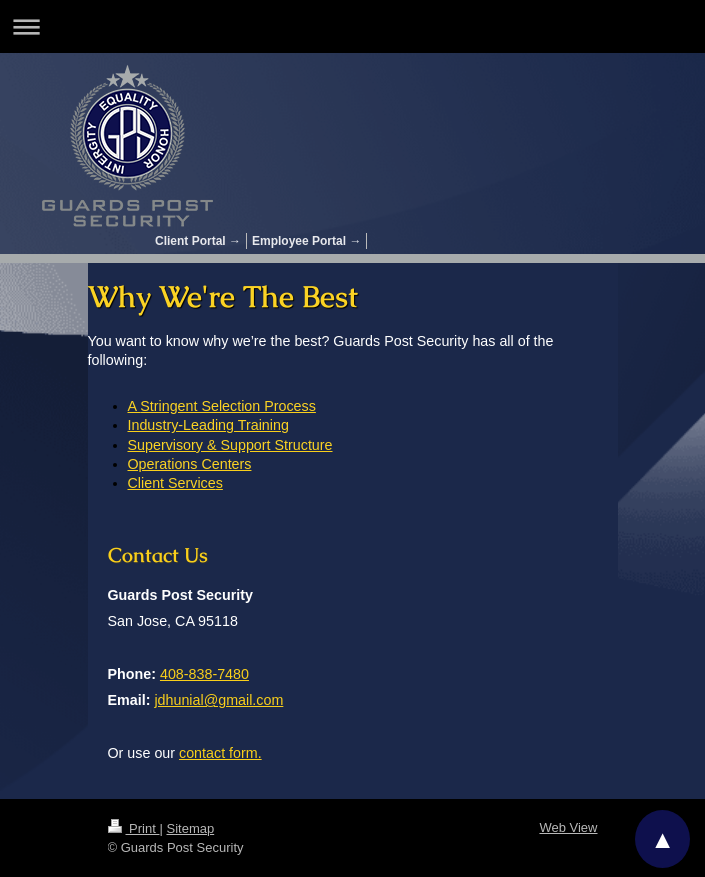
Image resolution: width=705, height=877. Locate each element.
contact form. (220, 753)
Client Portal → (198, 241)
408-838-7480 (204, 674)
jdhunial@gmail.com (218, 700)
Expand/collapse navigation (352, 26)
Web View (568, 827)
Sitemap (190, 828)
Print (134, 828)
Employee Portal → (306, 241)
